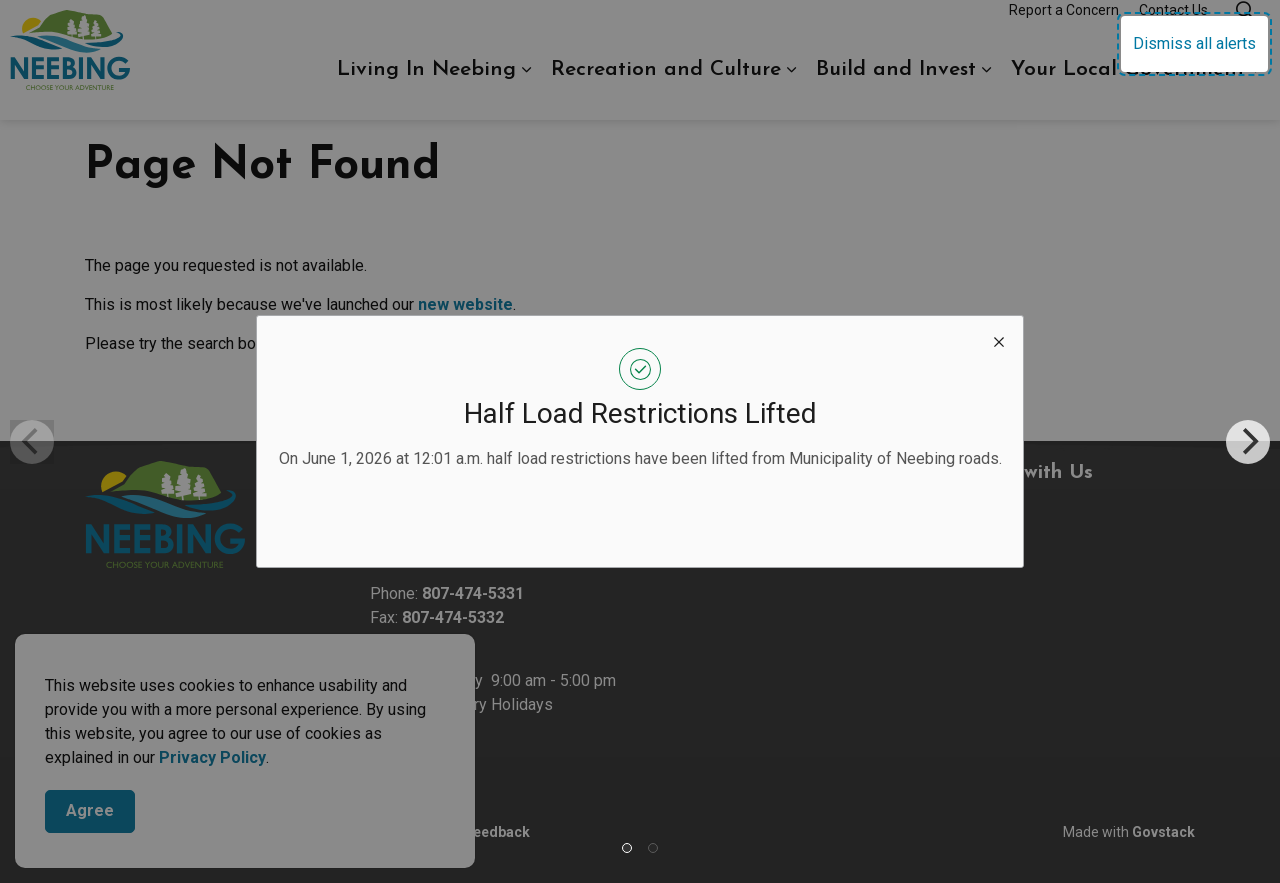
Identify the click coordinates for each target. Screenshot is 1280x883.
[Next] (1248, 442)
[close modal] (999, 340)
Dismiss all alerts (1194, 43)
